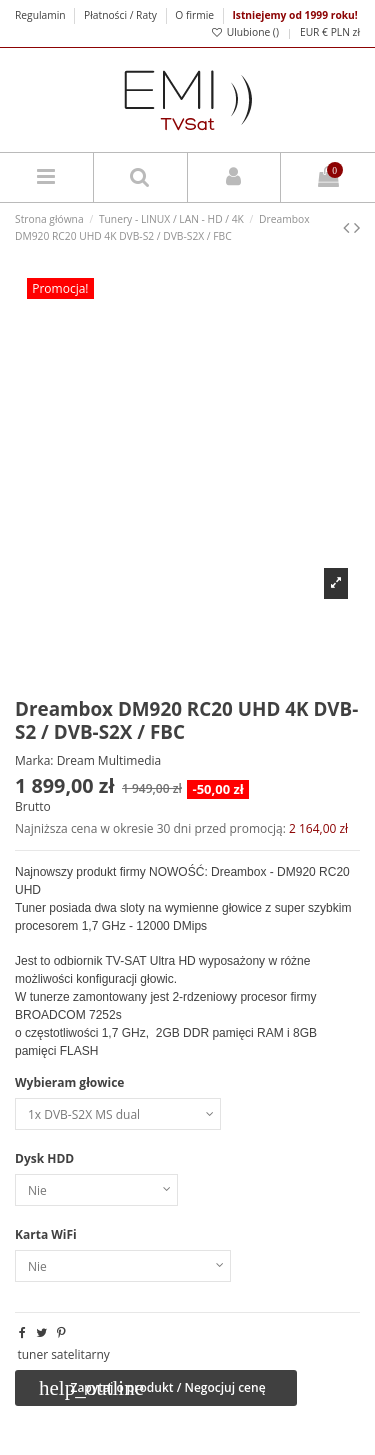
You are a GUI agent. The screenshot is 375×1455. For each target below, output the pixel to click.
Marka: (34, 761)
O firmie (194, 15)
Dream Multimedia (109, 760)
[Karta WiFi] (123, 1266)
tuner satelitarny (63, 1354)
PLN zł (345, 32)
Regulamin (41, 15)
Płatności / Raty (122, 15)
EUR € (314, 32)
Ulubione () (245, 32)
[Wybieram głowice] (118, 1114)
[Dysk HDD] (96, 1190)
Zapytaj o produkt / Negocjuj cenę (152, 1388)
